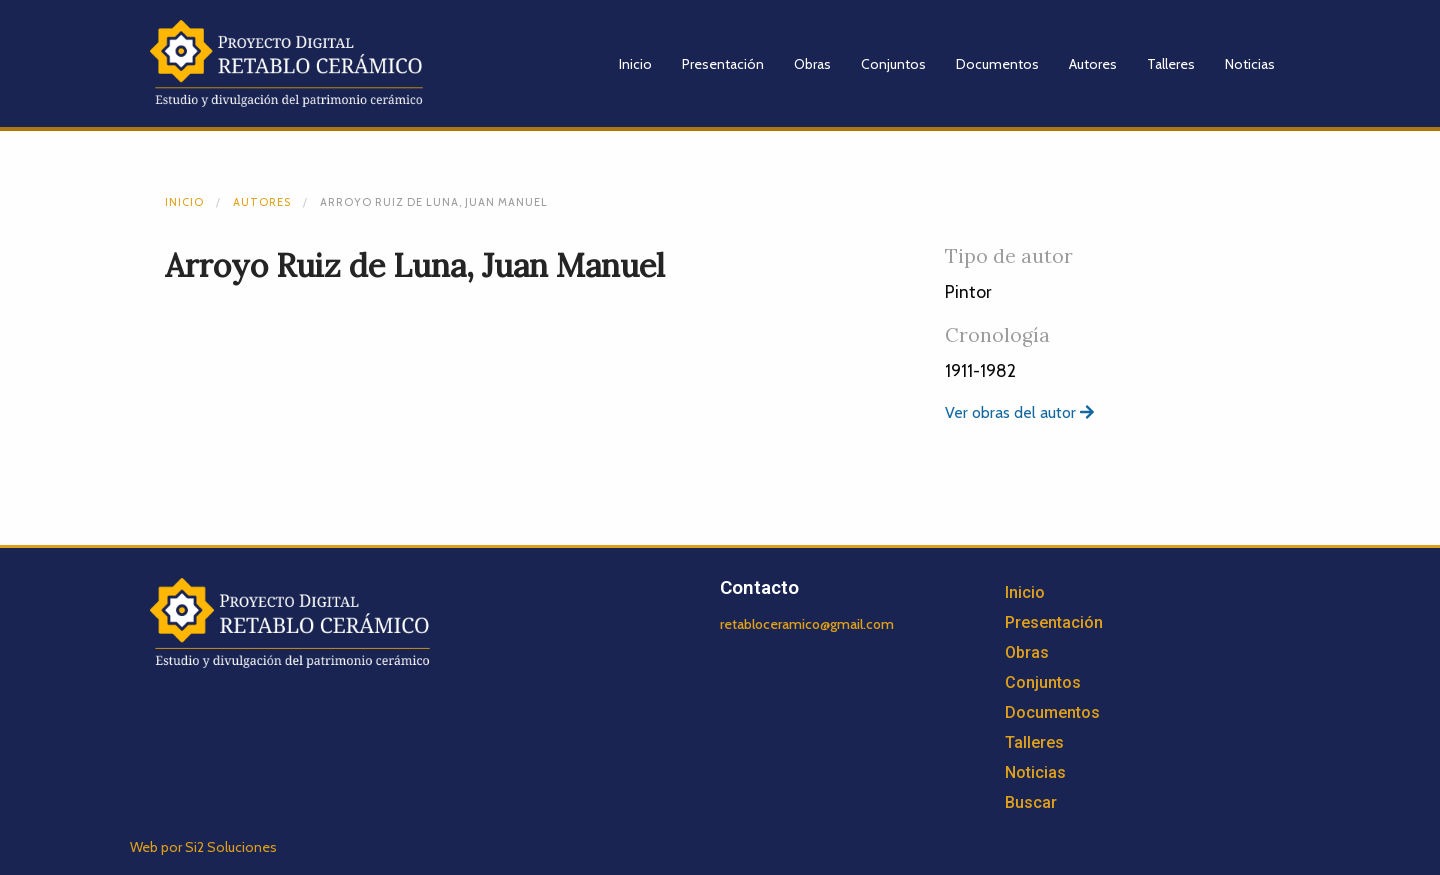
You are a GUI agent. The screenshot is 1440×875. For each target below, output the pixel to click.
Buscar (1031, 802)
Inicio (635, 64)
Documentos (997, 64)
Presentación (723, 64)
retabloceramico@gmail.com (807, 624)
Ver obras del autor (1019, 412)
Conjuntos (893, 64)
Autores (1093, 64)
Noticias (1250, 64)
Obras (812, 64)
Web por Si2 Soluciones (203, 847)
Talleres (1171, 64)
